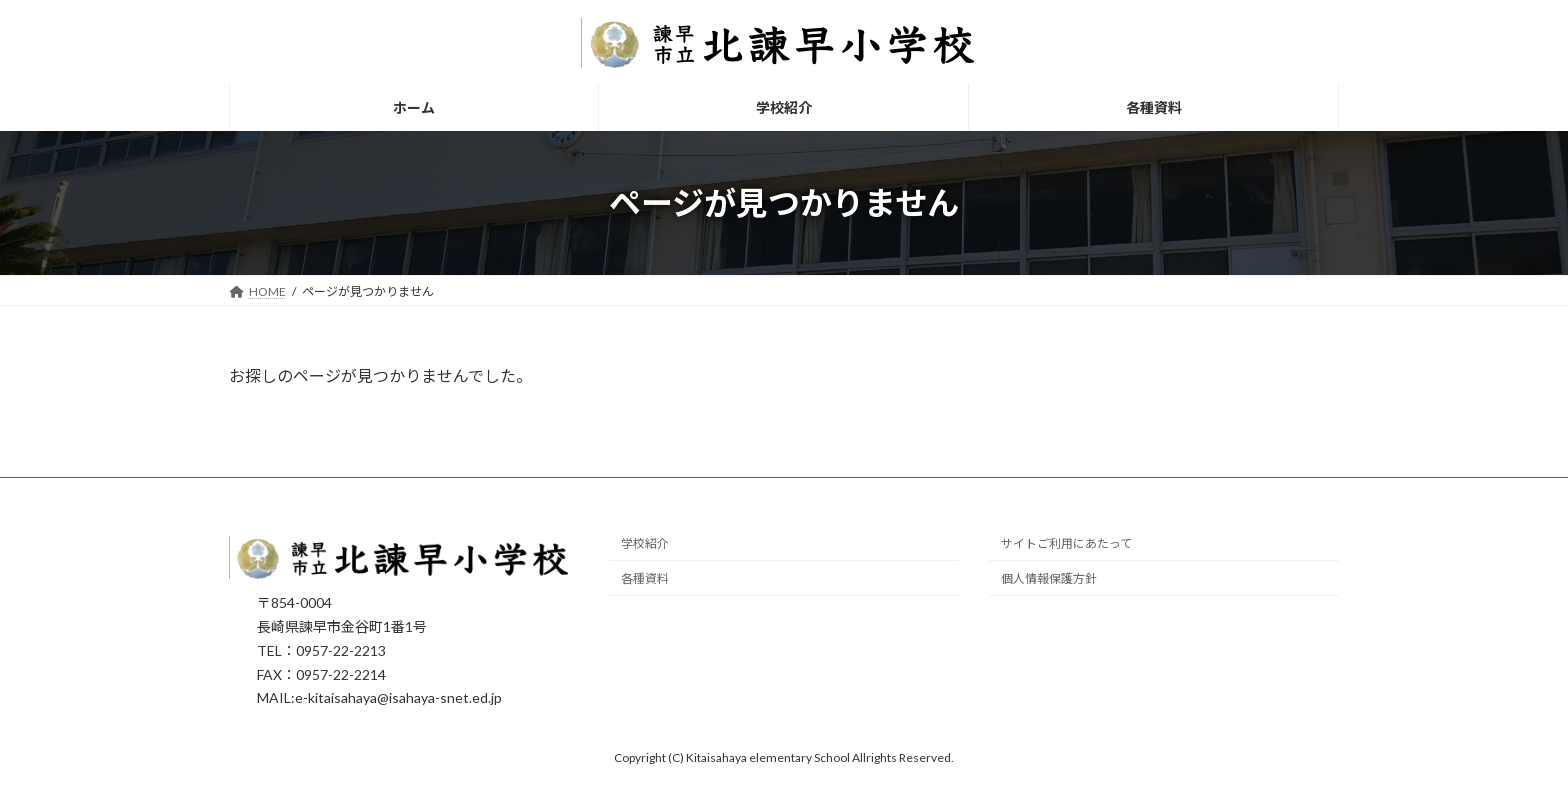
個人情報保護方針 (1049, 579)
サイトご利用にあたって (1066, 544)
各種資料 (645, 579)
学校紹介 (645, 544)
